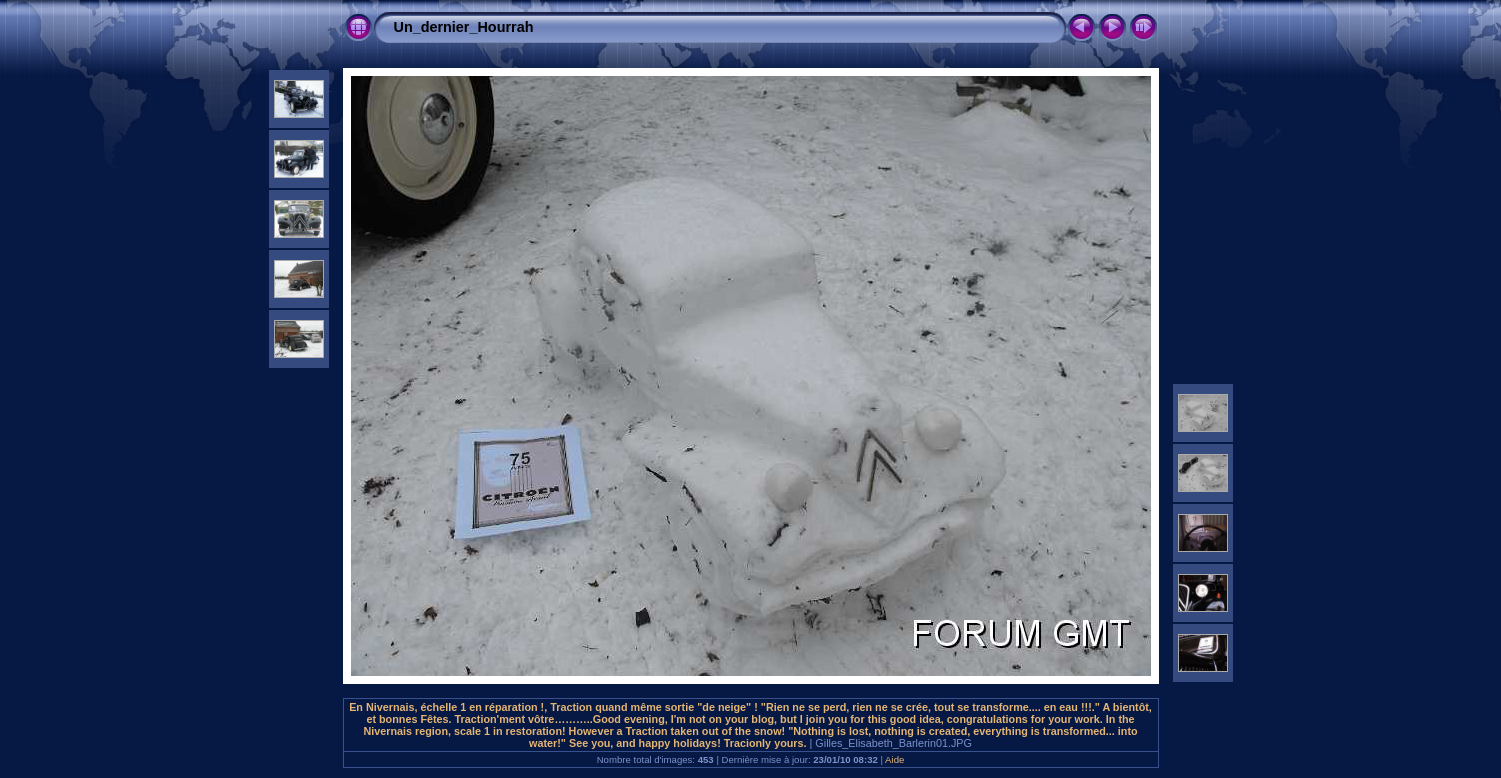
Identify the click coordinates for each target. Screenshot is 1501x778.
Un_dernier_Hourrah (464, 27)
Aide (894, 759)
